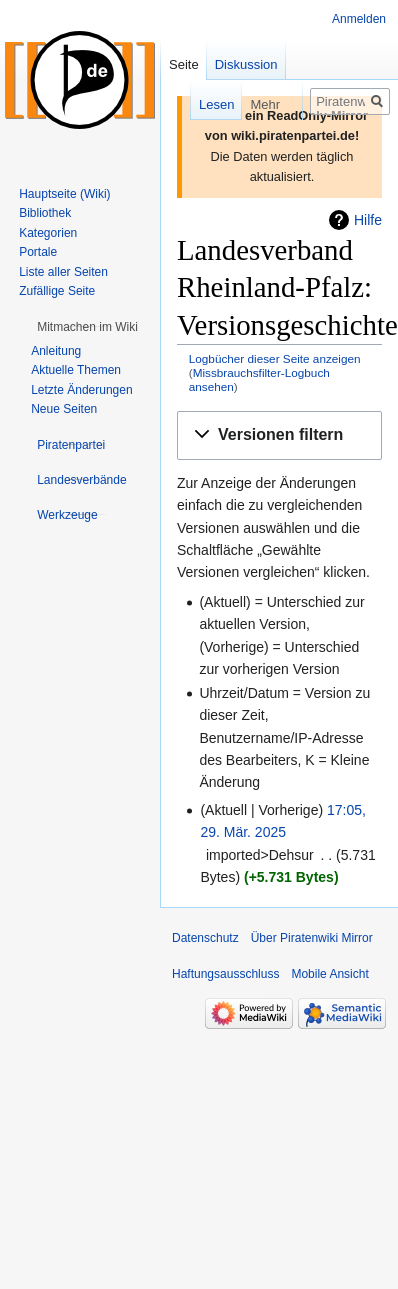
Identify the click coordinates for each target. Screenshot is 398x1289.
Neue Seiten (64, 409)
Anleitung (56, 351)
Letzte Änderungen (81, 390)
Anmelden (359, 19)
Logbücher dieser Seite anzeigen (275, 358)
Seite (184, 64)
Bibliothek (45, 213)
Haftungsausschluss (225, 974)
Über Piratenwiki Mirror (312, 938)
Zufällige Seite (57, 291)
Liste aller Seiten (63, 272)
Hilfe (368, 220)
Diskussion (246, 64)
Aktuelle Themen (76, 370)
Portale (38, 252)
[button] (279, 435)
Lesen (184, 104)
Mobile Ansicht (329, 974)
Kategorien (48, 233)
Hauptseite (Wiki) (64, 194)
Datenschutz (205, 938)
